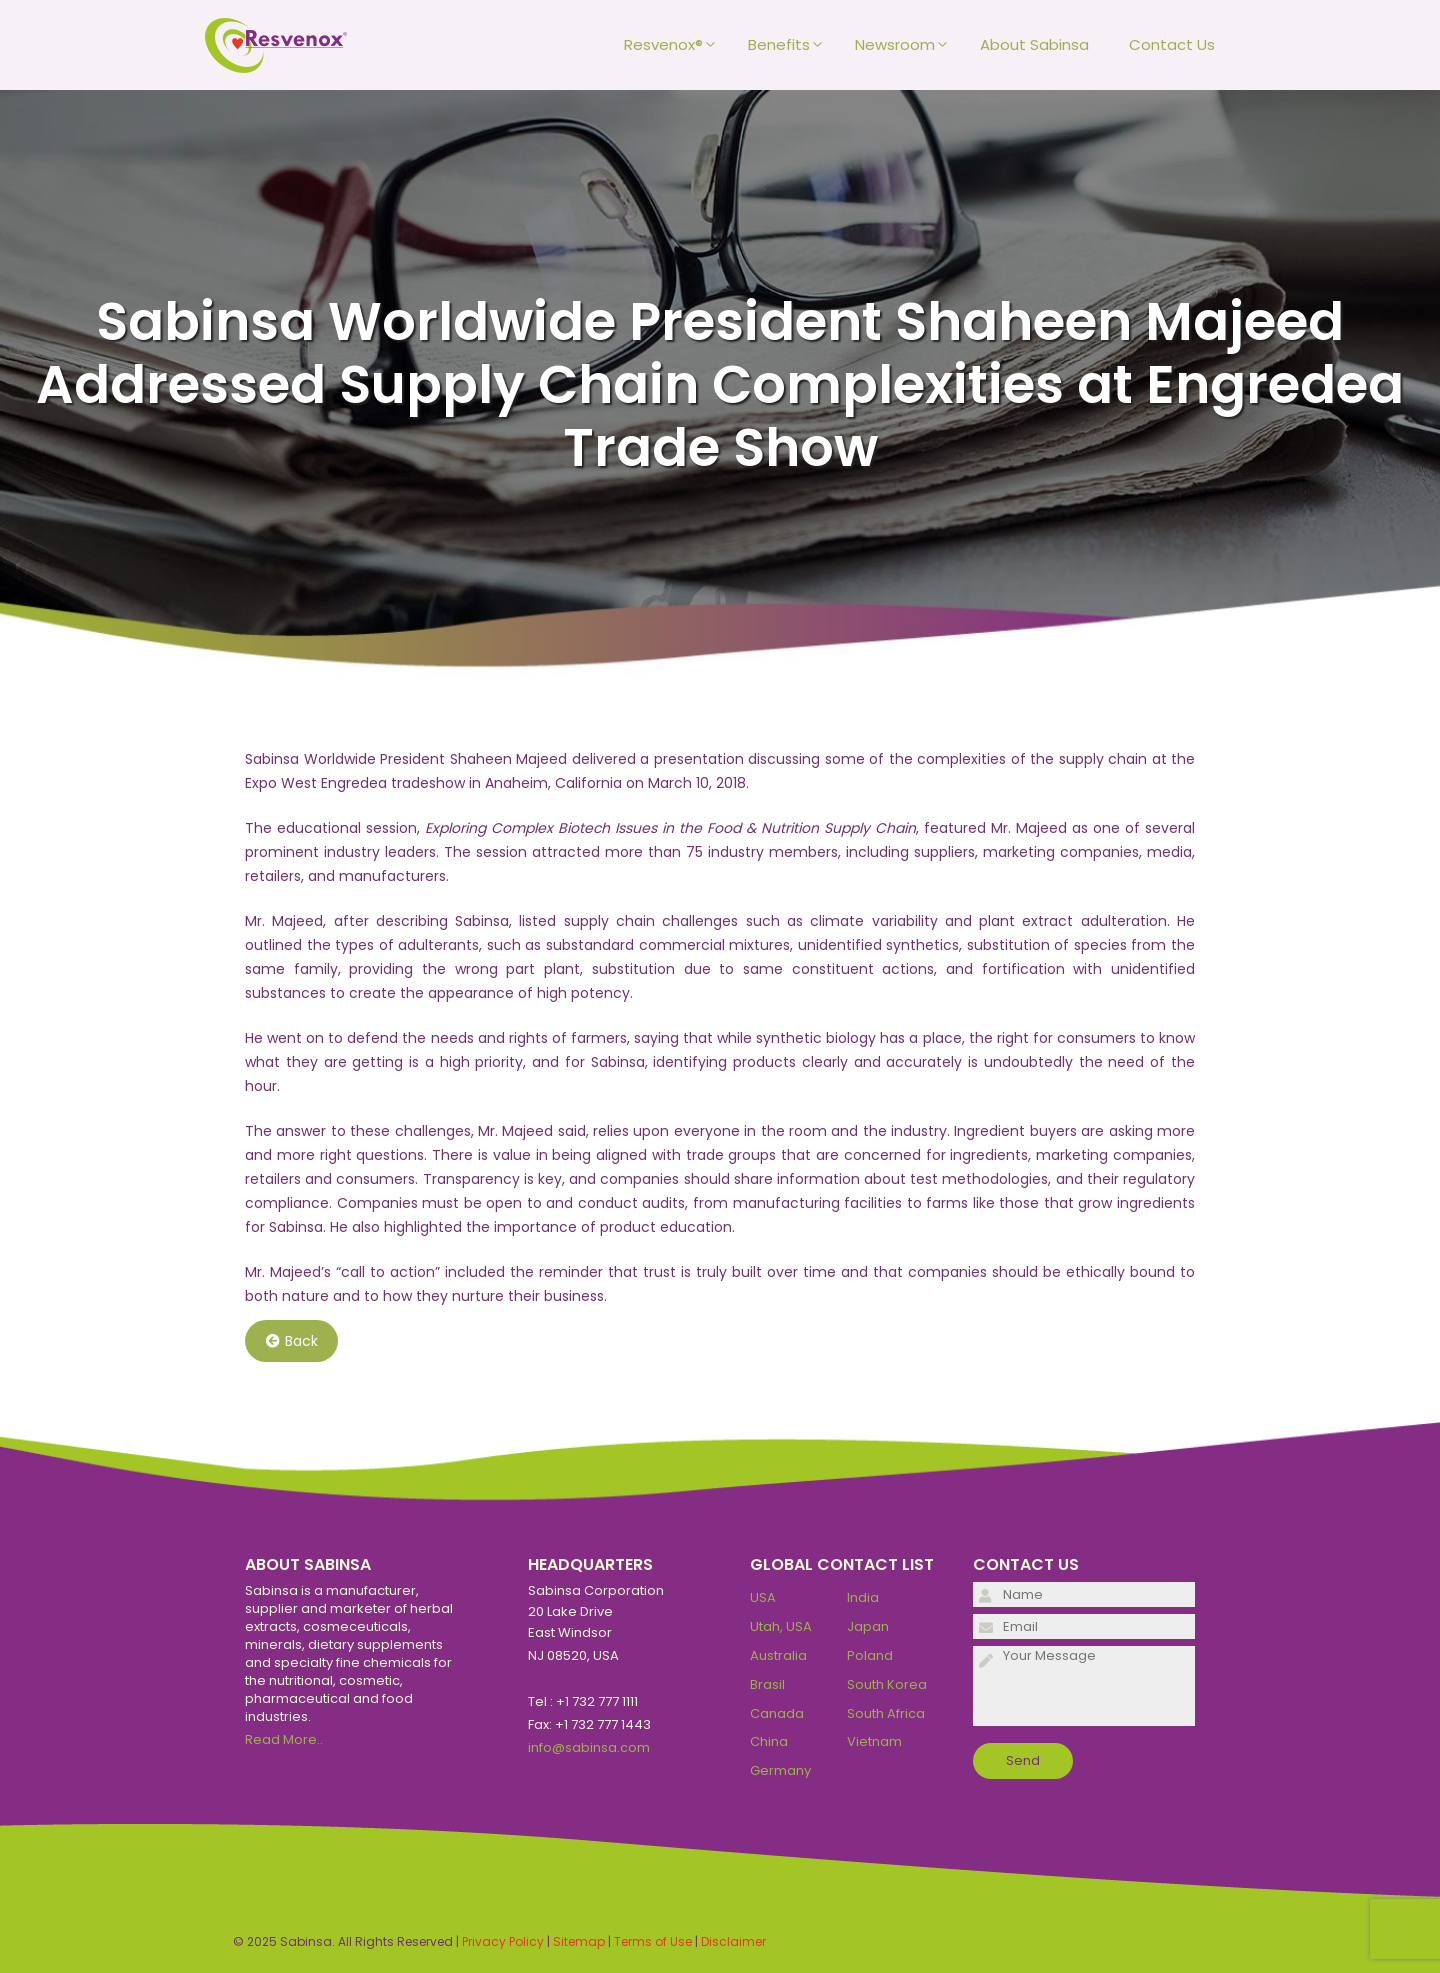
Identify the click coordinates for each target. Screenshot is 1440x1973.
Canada (777, 1713)
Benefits (791, 45)
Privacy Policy (503, 1941)
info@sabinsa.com (589, 1747)
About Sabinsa (1034, 44)
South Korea (887, 1684)
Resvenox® (676, 45)
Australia (778, 1655)
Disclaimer (733, 1941)
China (769, 1741)
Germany (780, 1770)
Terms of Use (653, 1941)
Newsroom (907, 45)
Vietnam (874, 1741)
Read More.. (284, 1739)
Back (292, 1341)
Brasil (767, 1684)
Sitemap (579, 1941)
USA (763, 1597)
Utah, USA (781, 1626)
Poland (870, 1655)
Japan (868, 1626)
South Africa (886, 1713)
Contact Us (1172, 44)
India (863, 1597)
